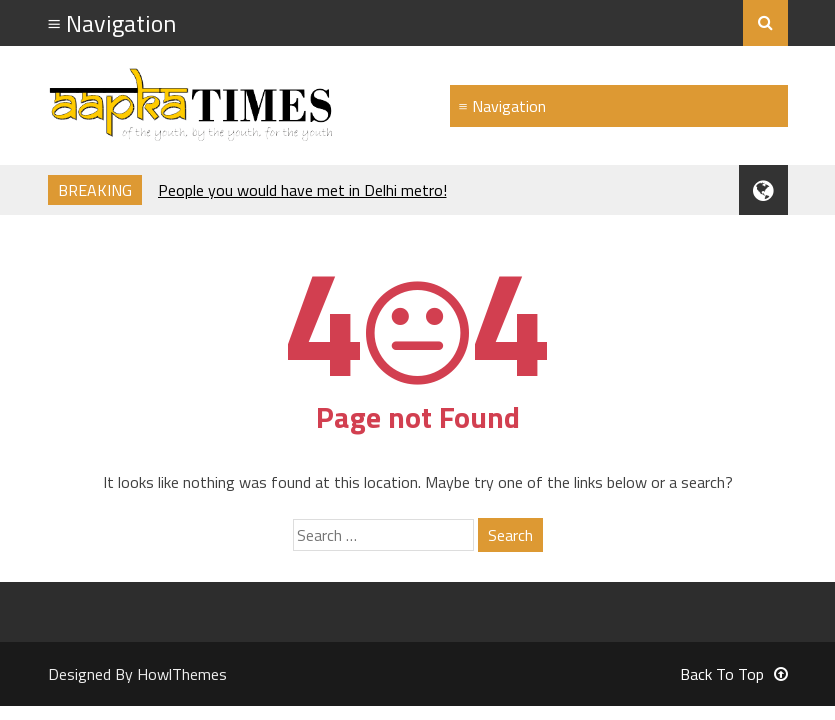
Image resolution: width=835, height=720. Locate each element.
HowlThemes (182, 674)
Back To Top (734, 674)
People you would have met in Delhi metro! (302, 190)
